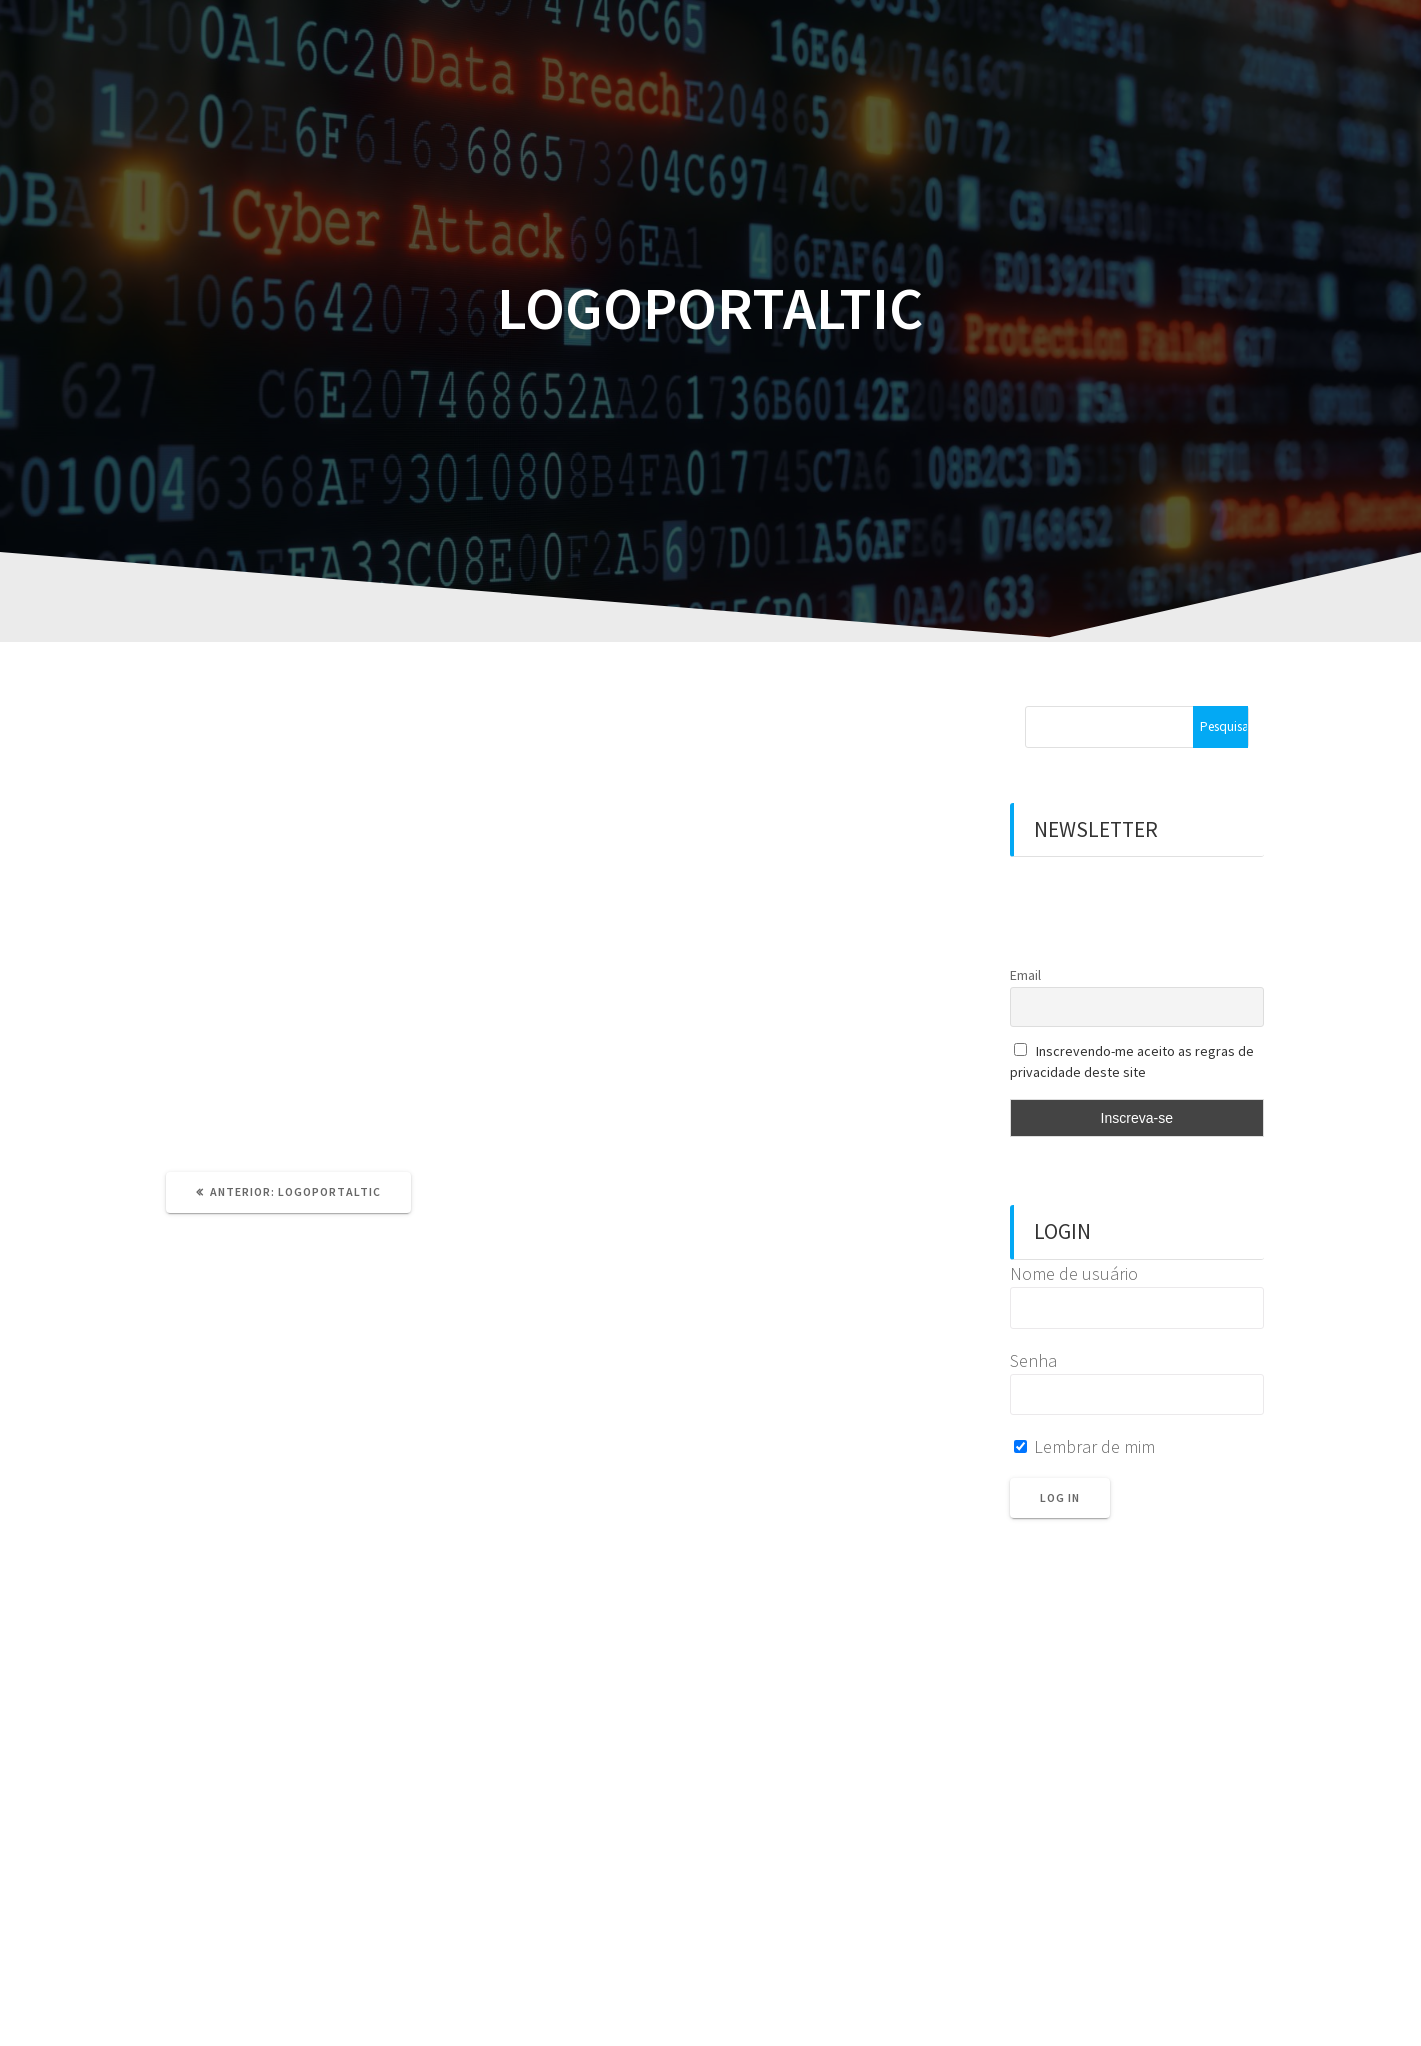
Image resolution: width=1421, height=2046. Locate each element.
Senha (1033, 1360)
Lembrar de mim (1084, 1446)
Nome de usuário (1074, 1273)
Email (1025, 975)
